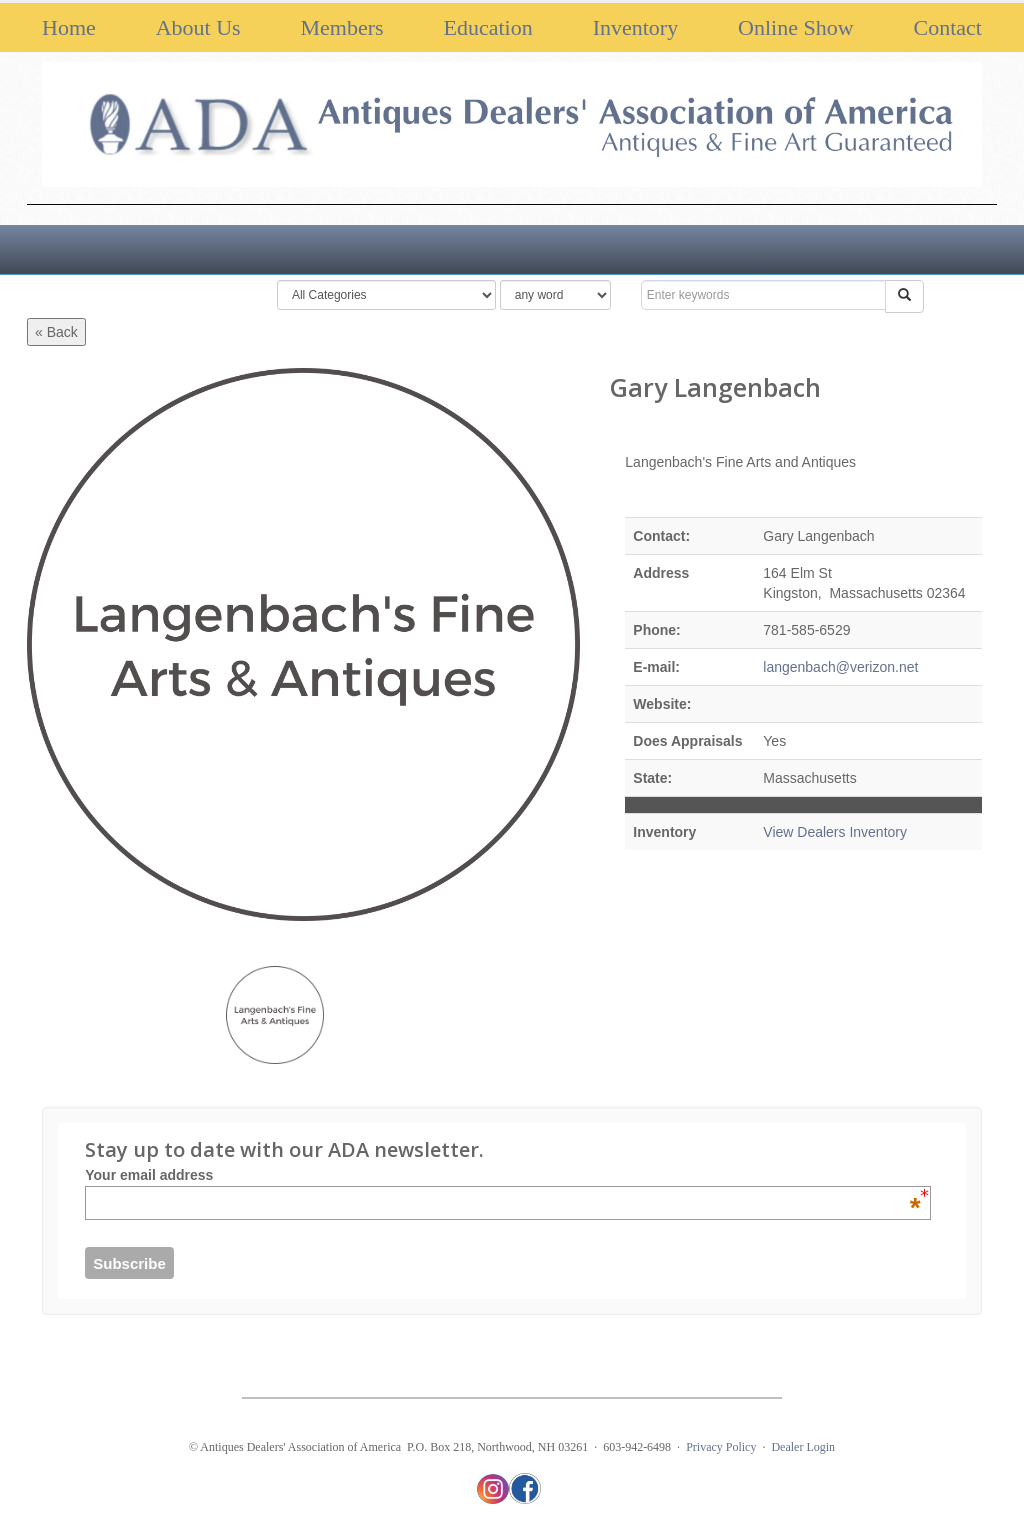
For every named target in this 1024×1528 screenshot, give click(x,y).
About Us (198, 27)
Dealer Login (803, 1447)
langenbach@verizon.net (840, 667)
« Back (56, 332)
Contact (947, 27)
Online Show (796, 27)
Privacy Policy (721, 1447)
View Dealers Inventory (835, 832)
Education (488, 27)
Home (69, 27)
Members (342, 27)
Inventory (636, 27)
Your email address (503, 1175)
